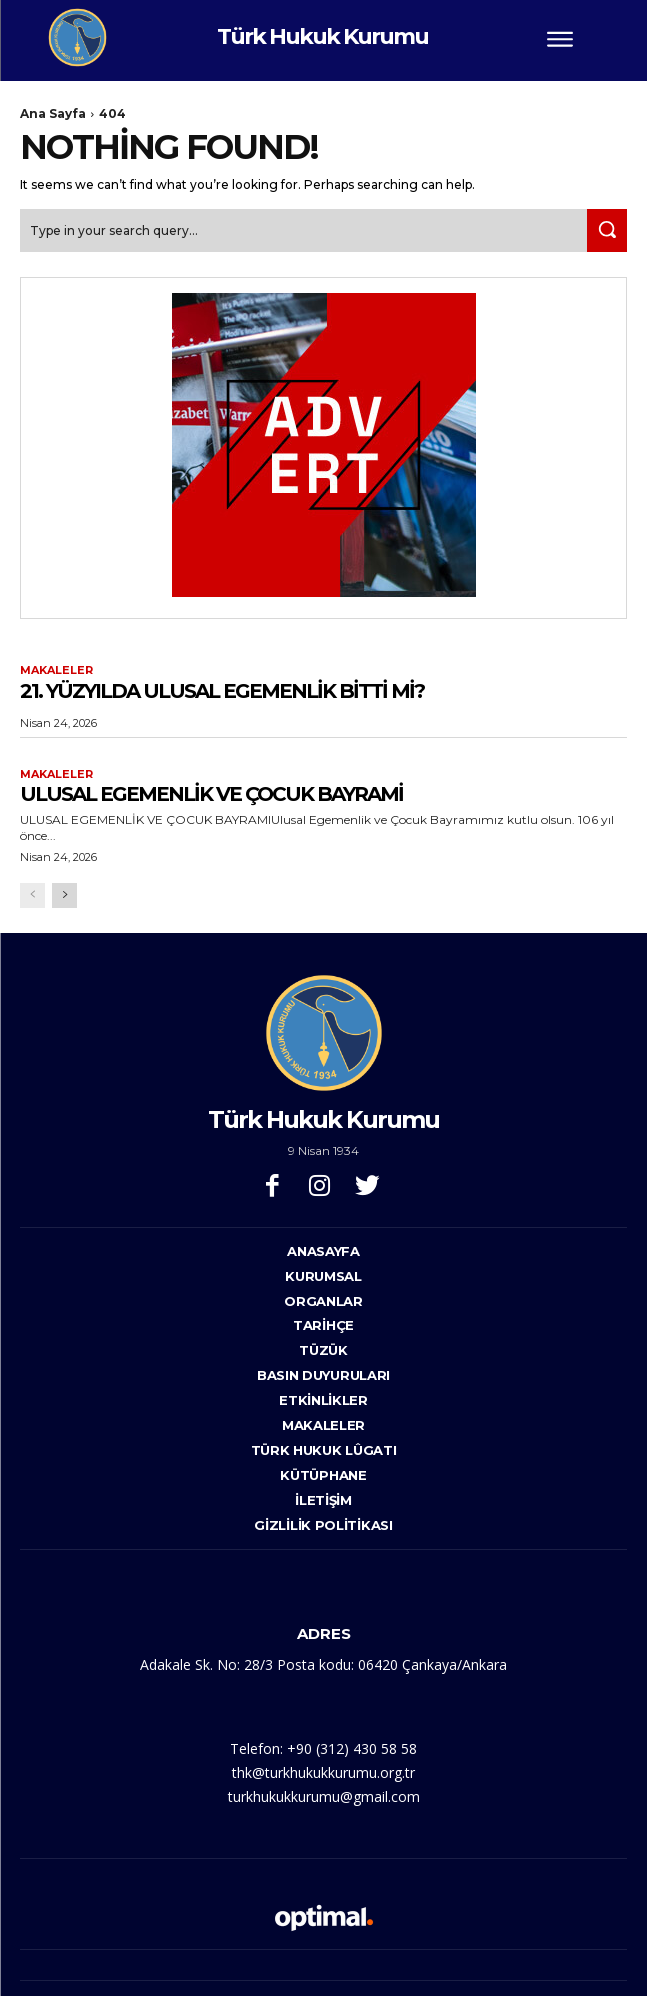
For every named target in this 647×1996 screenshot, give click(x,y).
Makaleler (56, 670)
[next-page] (64, 895)
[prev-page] (32, 895)
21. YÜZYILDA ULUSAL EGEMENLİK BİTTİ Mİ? (222, 691)
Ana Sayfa (53, 113)
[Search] (607, 230)
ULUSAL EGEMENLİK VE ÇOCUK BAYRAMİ (211, 794)
